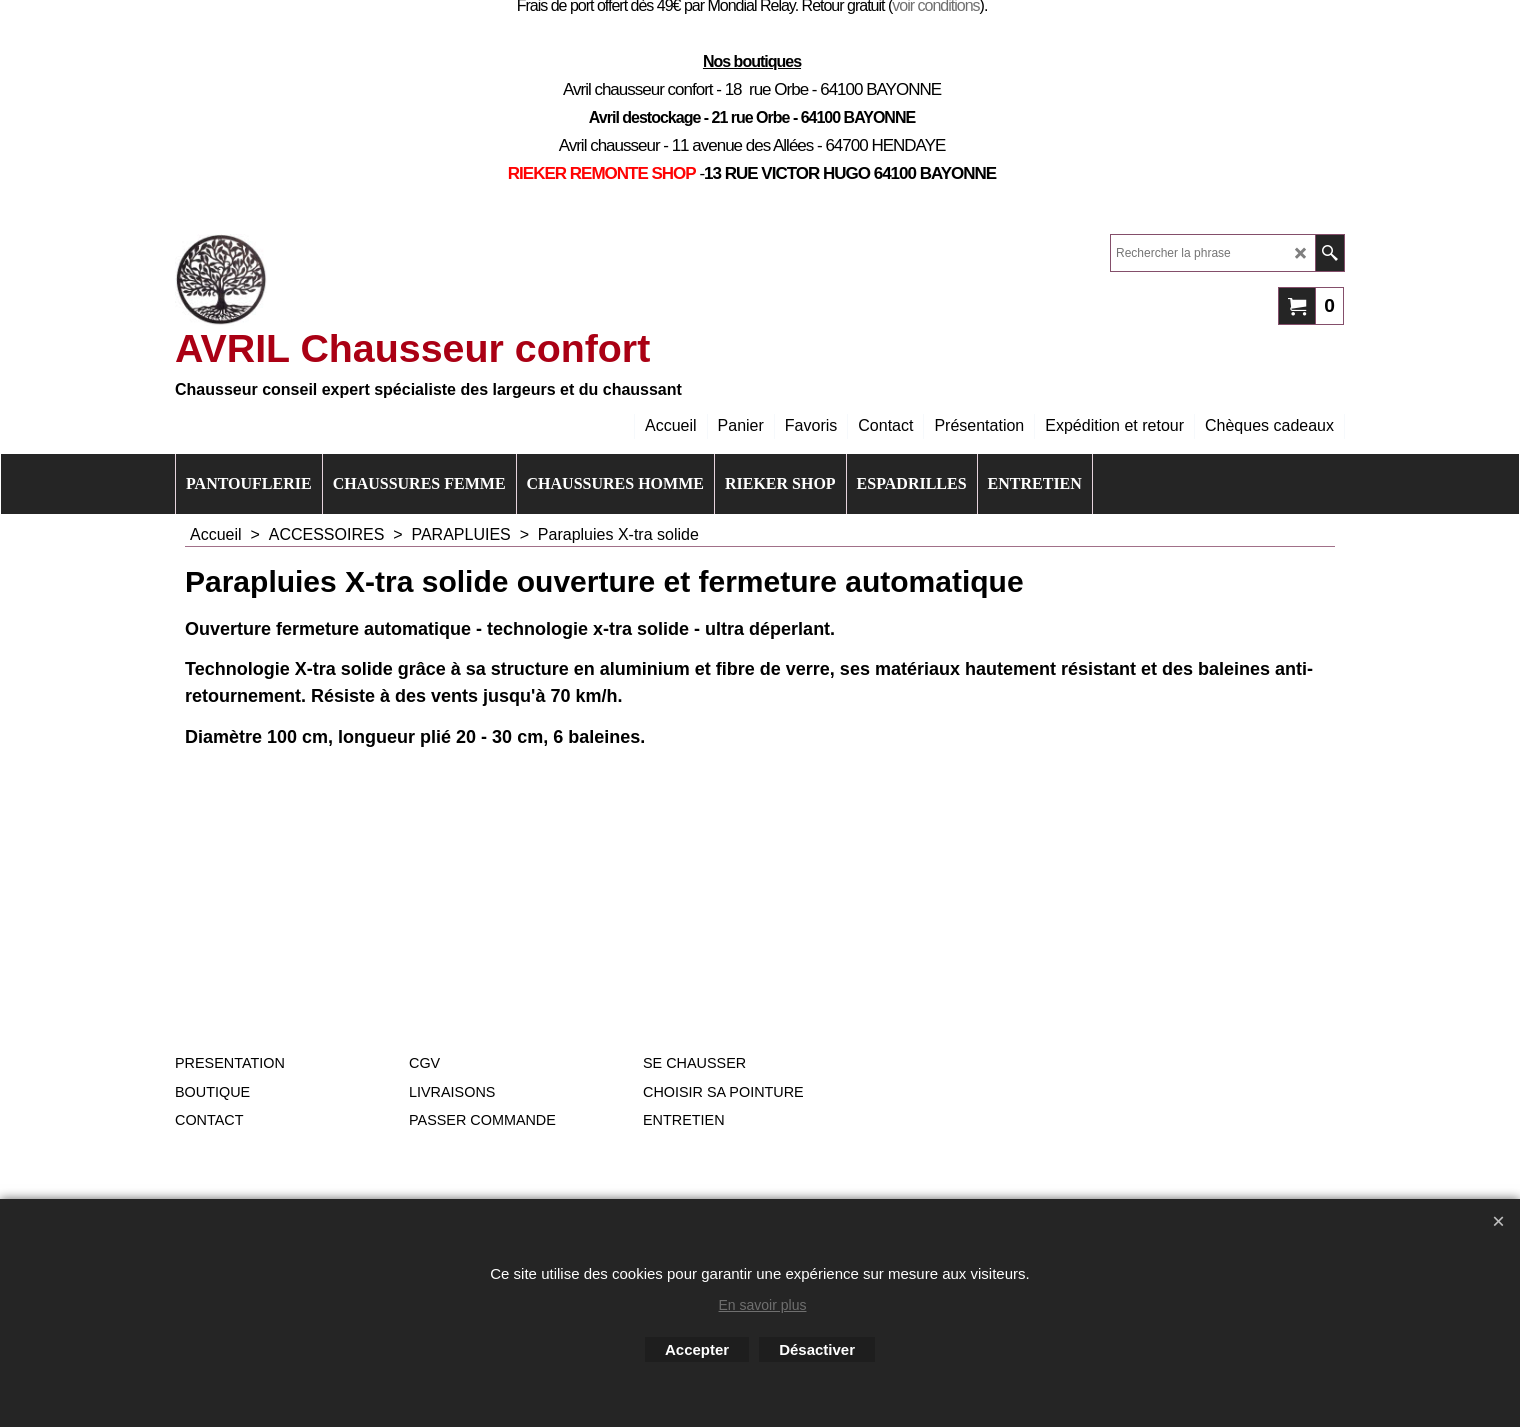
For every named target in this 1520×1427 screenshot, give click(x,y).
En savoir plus (763, 1305)
